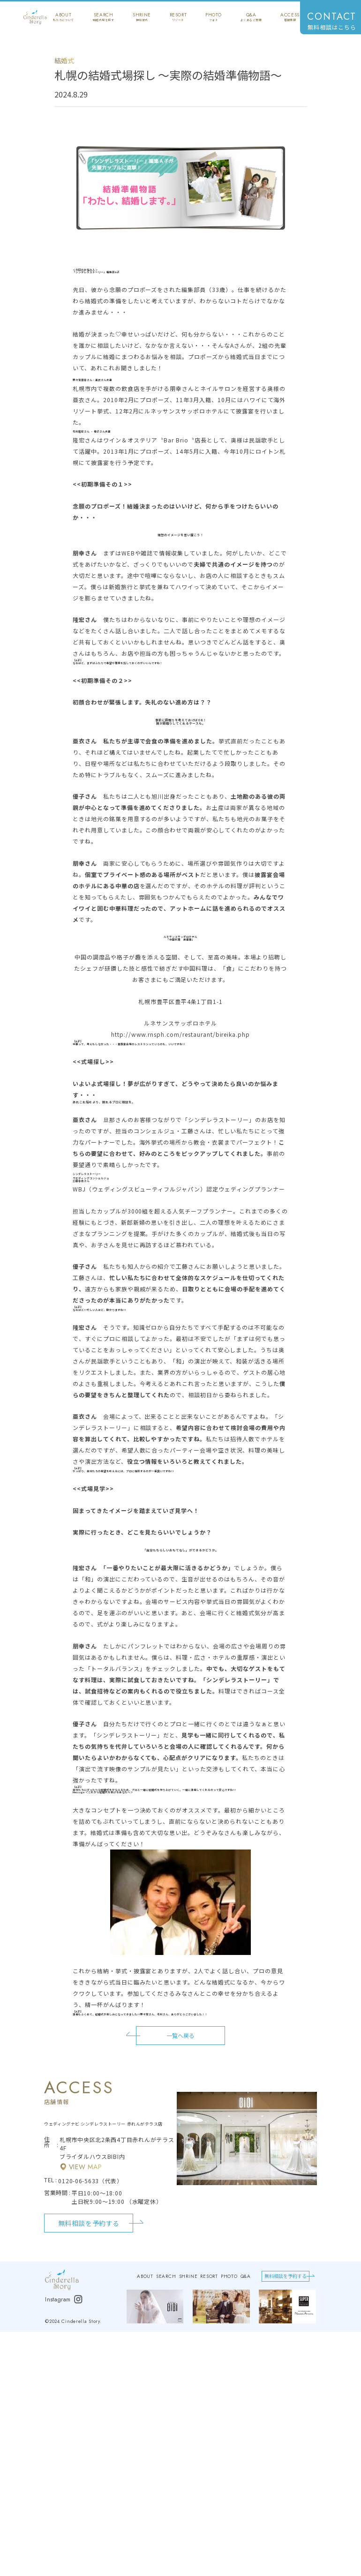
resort (178, 17)
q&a (251, 17)
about (63, 17)
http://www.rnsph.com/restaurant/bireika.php (180, 1034)
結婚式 (64, 60)
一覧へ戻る (180, 2035)
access (289, 17)
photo (213, 17)
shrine (141, 17)
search (103, 17)
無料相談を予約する (89, 2223)
